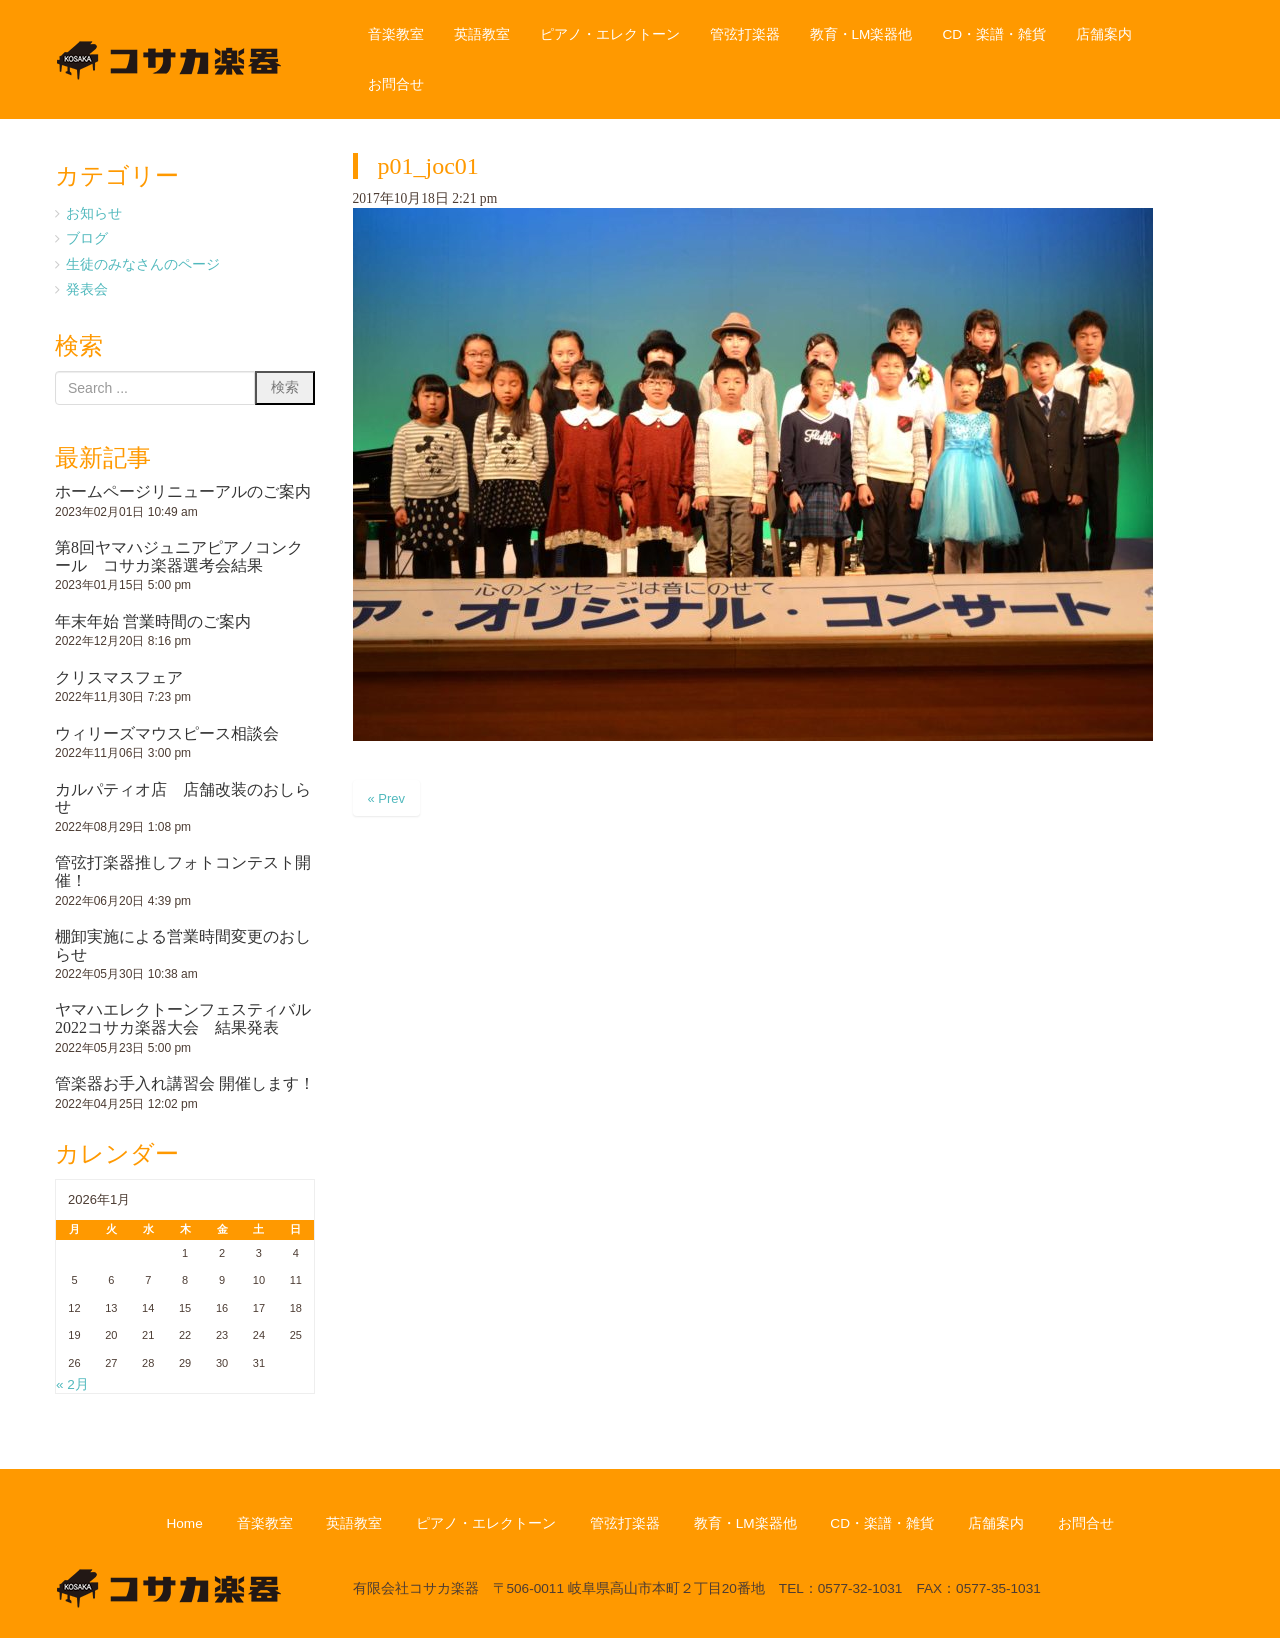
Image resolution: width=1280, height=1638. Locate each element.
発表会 (87, 289)
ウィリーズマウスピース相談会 (167, 733)
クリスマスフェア (119, 677)
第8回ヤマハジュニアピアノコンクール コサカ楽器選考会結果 (179, 556)
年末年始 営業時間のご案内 (153, 621)
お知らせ (94, 213)
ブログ (87, 238)
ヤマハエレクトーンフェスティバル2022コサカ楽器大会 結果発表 (183, 1018)
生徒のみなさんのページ (143, 264)
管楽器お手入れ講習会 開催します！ (185, 1083)
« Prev (387, 798)
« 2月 (72, 1384)
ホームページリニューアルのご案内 (183, 491)
